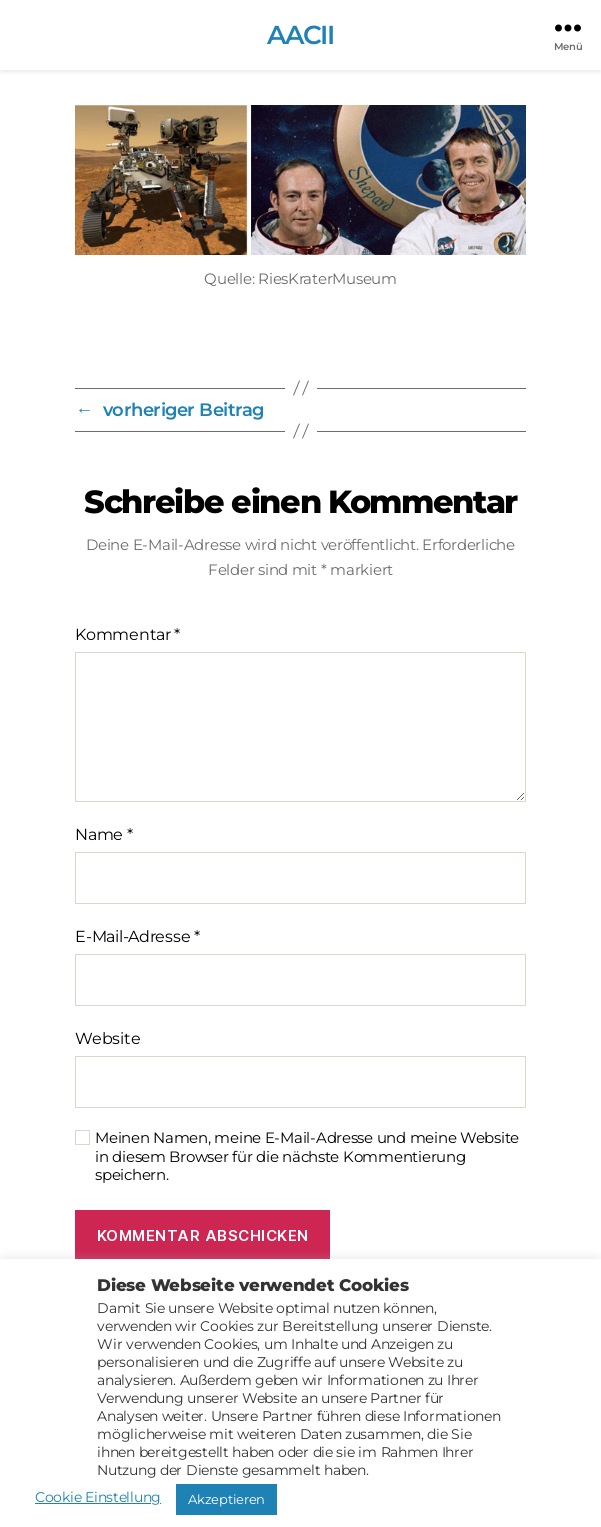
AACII (301, 35)
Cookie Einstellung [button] (98, 1497)
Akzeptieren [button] (226, 1499)
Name (103, 834)
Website (107, 1038)
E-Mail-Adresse (137, 936)
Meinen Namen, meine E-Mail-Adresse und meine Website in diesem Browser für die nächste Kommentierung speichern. (307, 1157)
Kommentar (127, 634)
